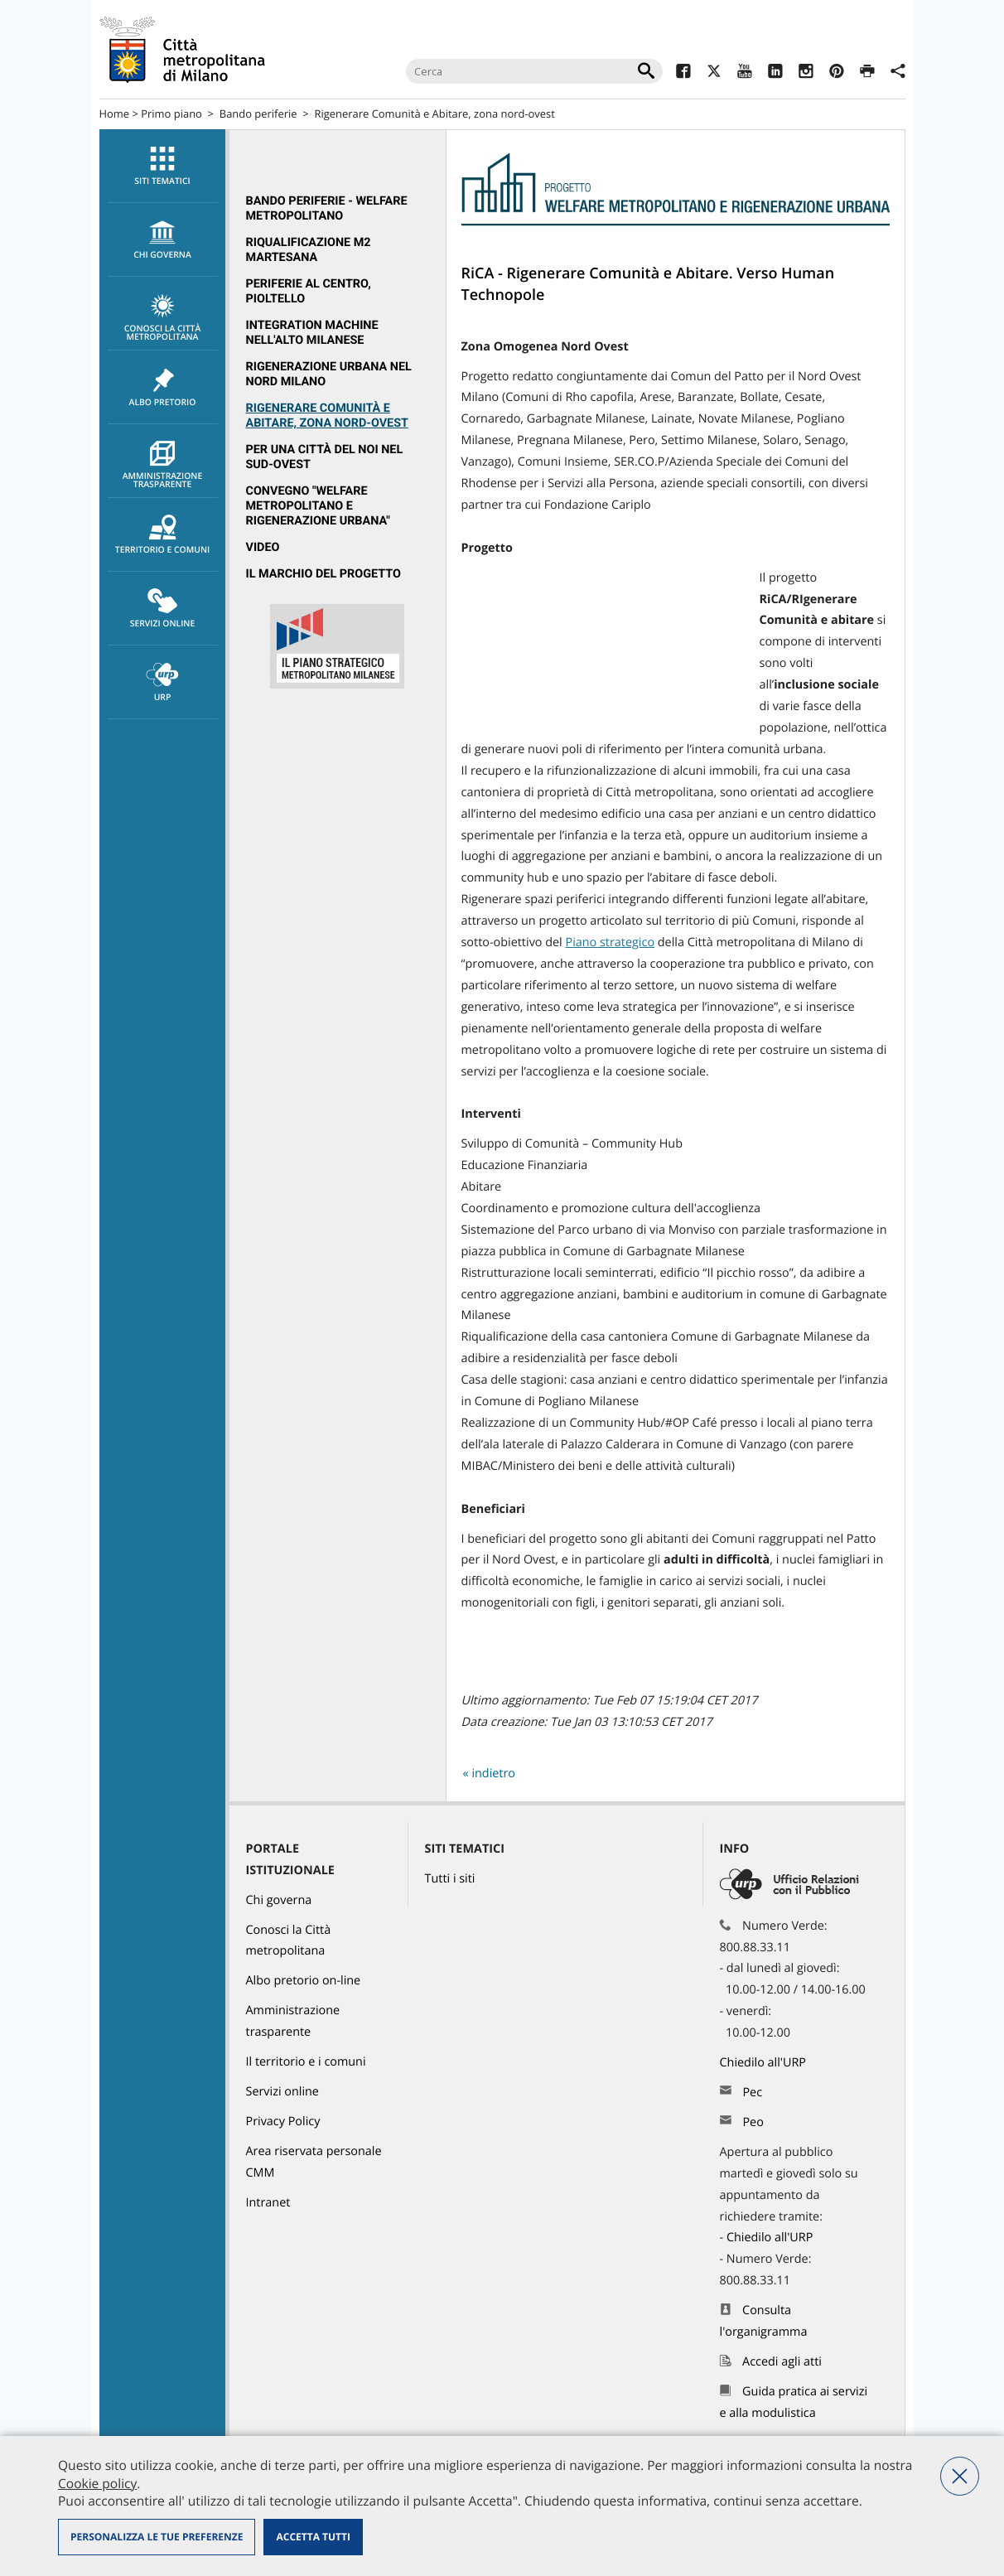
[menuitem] (162, 166)
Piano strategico (609, 942)
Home (114, 113)
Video (263, 547)
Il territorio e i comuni (306, 2062)
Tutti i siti (450, 1879)
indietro (493, 1773)
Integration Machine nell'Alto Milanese (312, 332)
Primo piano (171, 113)
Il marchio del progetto (323, 574)
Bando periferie (258, 113)
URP (163, 682)
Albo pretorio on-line (303, 1981)
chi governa (163, 240)
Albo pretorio (163, 387)
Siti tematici (163, 166)
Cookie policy (97, 2483)
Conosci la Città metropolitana (163, 318)
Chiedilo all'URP (764, 2063)
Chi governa (279, 1900)
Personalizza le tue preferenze (156, 2537)
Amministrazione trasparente (163, 466)
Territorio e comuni (163, 535)
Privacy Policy (283, 2121)
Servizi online (163, 609)
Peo (752, 2122)
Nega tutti (959, 2476)
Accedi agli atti (782, 2362)
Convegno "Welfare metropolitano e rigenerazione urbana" (318, 506)
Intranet (268, 2203)
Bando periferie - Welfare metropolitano (327, 208)
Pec (752, 2092)
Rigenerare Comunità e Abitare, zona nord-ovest (327, 415)
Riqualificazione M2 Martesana (308, 249)
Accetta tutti (313, 2537)
